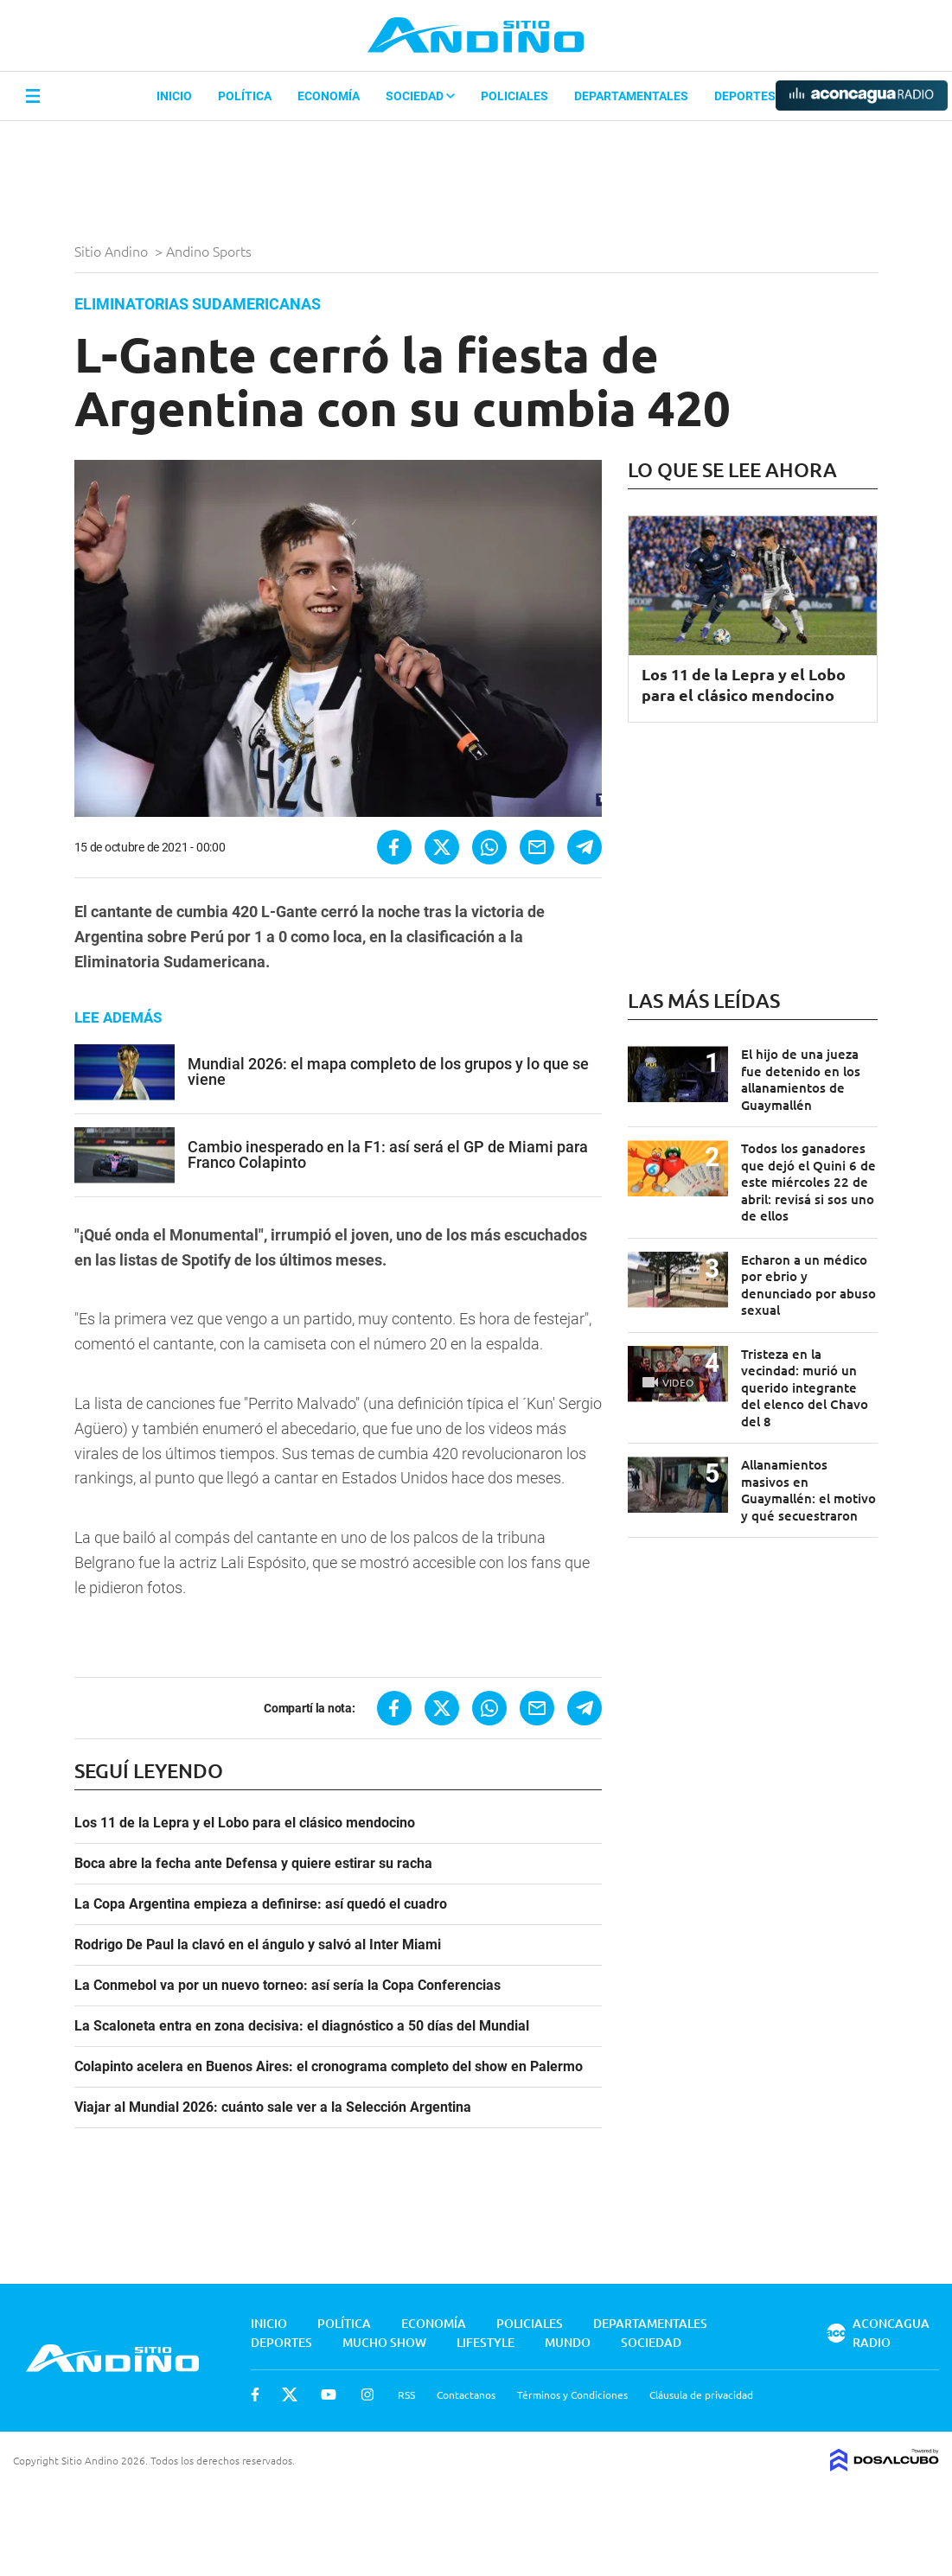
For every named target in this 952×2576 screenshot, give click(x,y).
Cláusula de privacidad (701, 2394)
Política (245, 96)
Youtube (328, 2394)
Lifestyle (485, 2342)
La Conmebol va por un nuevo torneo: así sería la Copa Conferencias (287, 1986)
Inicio (174, 96)
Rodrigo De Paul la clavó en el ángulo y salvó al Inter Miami (257, 1945)
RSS (406, 2394)
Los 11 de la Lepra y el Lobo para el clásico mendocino (244, 1823)
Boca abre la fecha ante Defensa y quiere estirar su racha (253, 1864)
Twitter (289, 2394)
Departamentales (631, 96)
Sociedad (420, 96)
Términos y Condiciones (572, 2394)
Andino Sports (210, 250)
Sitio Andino (112, 250)
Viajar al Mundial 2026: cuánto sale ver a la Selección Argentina (272, 2107)
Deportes (745, 96)
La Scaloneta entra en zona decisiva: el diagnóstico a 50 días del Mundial (301, 2026)
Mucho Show (384, 2342)
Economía (328, 96)
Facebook (255, 2394)
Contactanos (466, 2394)
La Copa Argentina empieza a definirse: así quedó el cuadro (260, 1904)
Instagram (367, 2394)
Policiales (514, 96)
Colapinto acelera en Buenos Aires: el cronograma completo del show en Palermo (328, 2067)
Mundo (568, 2342)
